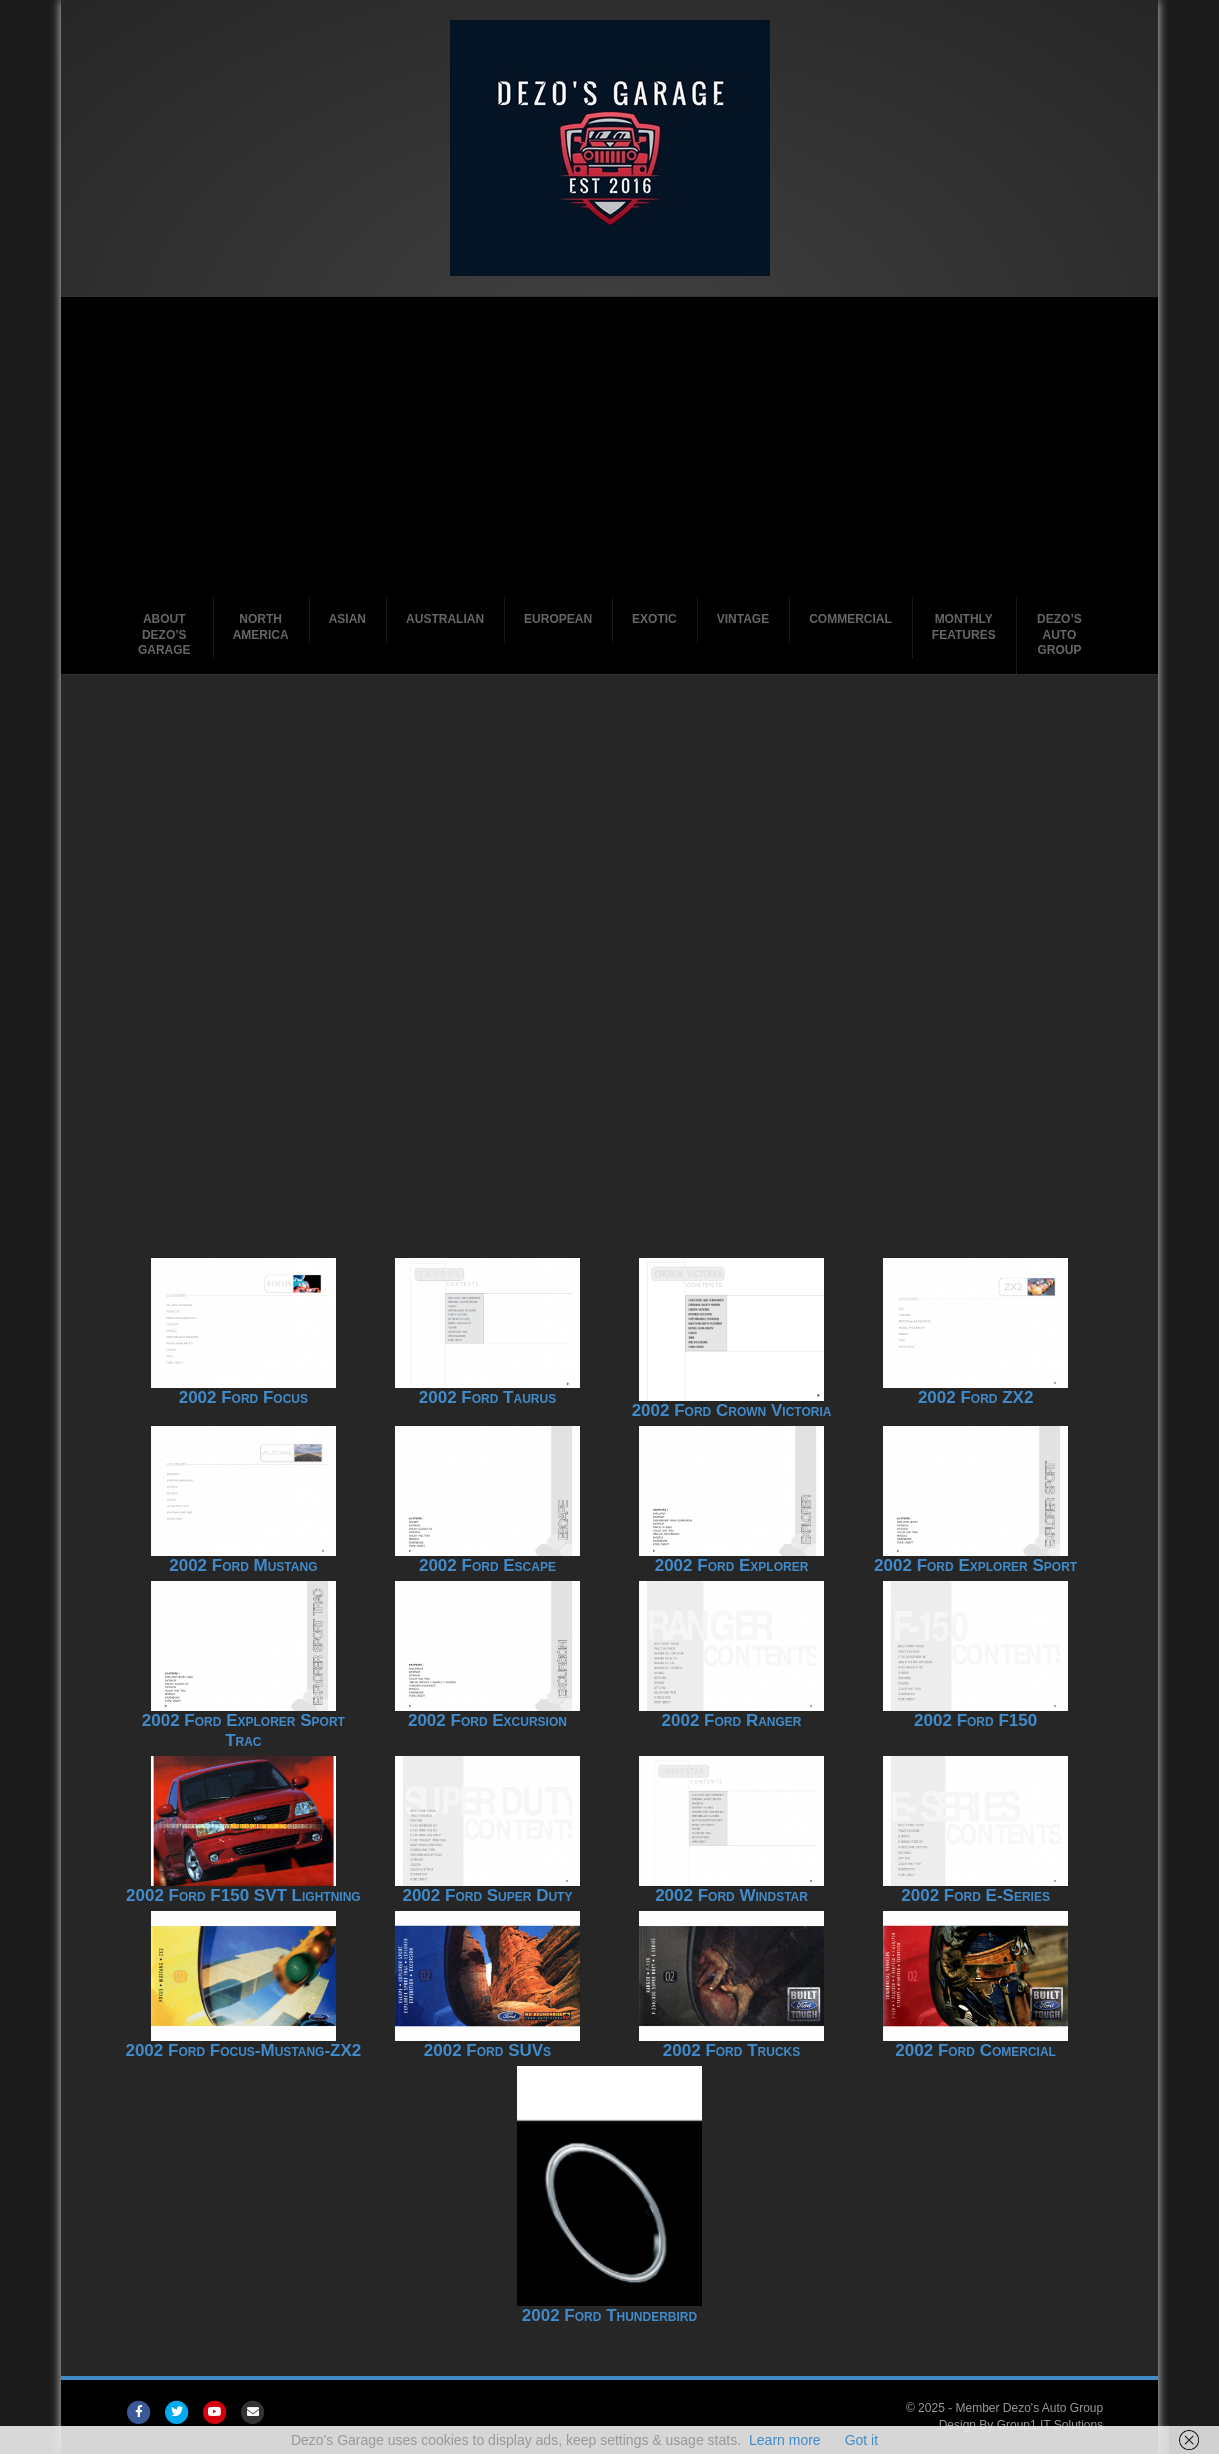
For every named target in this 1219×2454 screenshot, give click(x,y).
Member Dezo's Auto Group (1029, 2408)
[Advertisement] (609, 447)
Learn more (785, 2440)
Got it (861, 2440)
